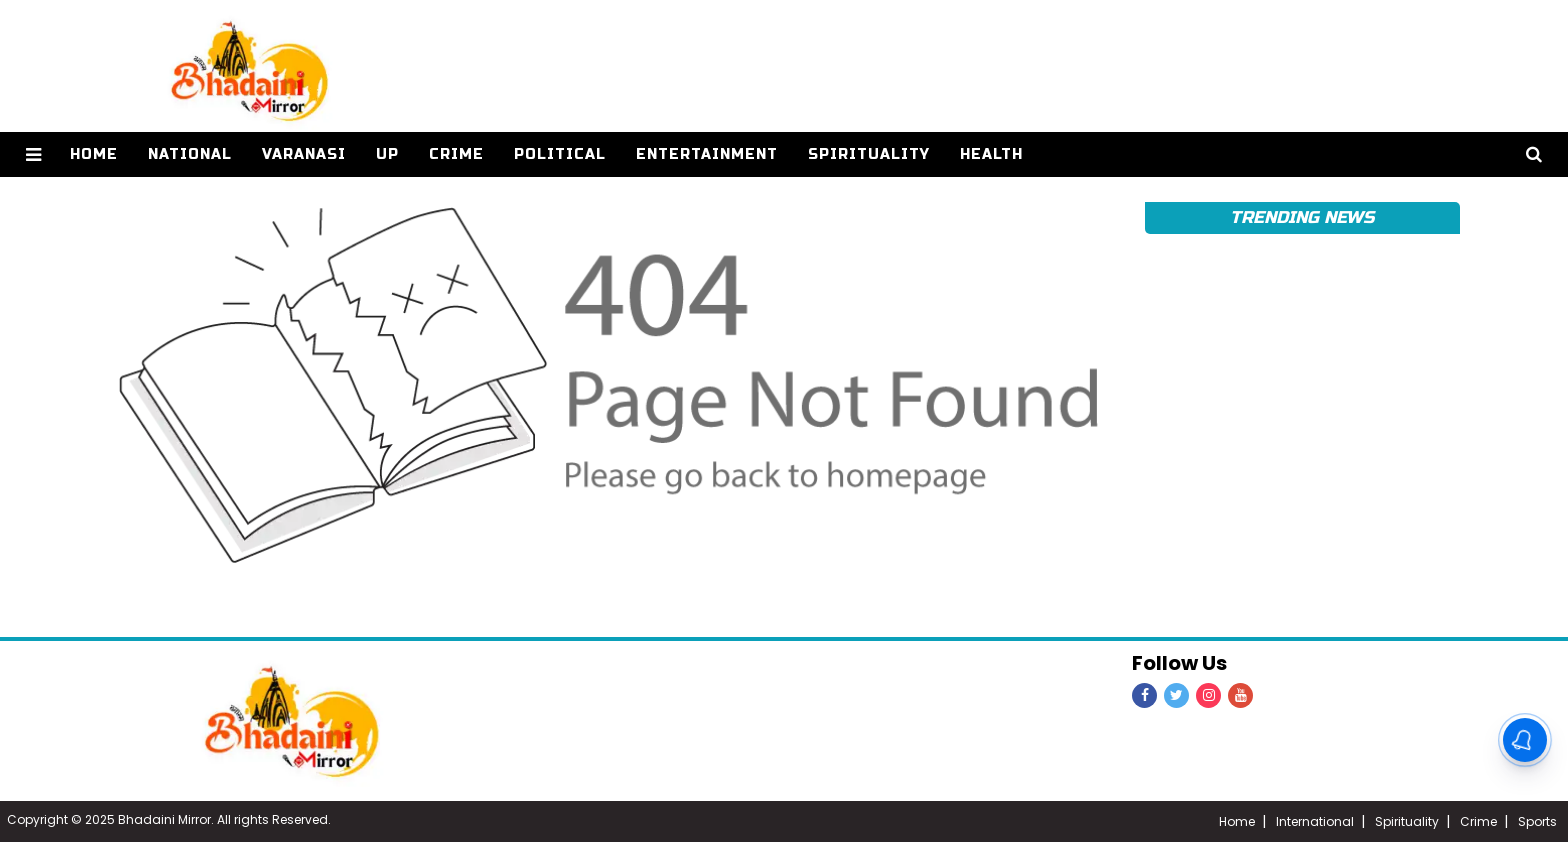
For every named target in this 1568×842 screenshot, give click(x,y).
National (190, 154)
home (94, 154)
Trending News (1302, 217)
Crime (456, 154)
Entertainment (707, 154)
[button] (33, 154)
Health (991, 154)
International (1315, 821)
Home (1237, 821)
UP (387, 154)
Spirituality (869, 154)
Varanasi (304, 154)
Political (560, 154)
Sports (1537, 821)
